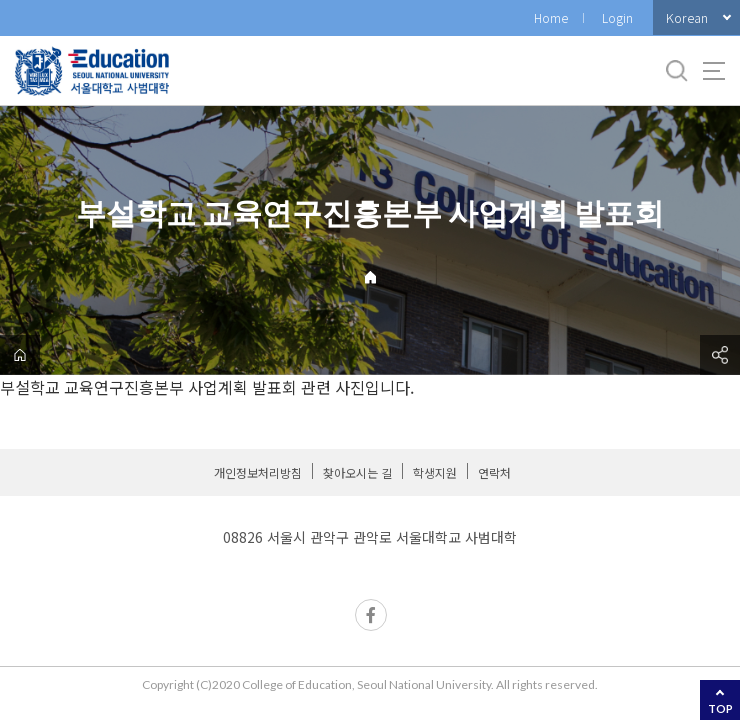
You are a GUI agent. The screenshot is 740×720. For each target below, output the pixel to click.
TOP (720, 708)
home (20, 355)
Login (617, 17)
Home (551, 17)
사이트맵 (714, 71)
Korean (687, 17)
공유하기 (720, 355)
